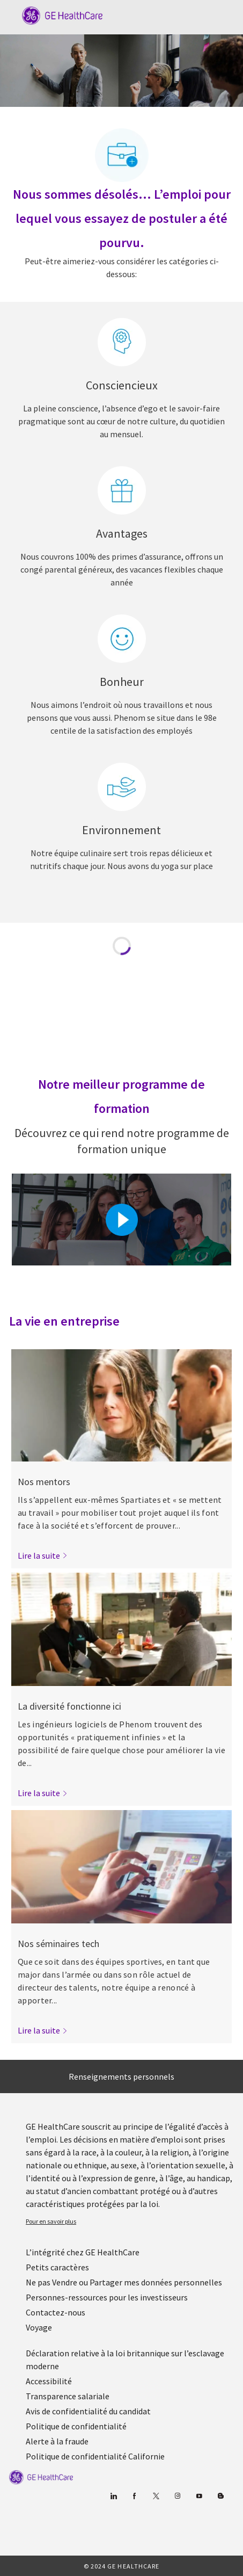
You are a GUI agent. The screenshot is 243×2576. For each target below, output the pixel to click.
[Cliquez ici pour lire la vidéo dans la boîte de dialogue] (121, 1219)
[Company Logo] (56, 14)
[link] (43, 1555)
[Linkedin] (113, 2496)
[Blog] (178, 2496)
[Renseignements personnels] (121, 2076)
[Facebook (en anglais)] (135, 2496)
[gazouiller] (156, 2496)
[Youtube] (199, 2496)
